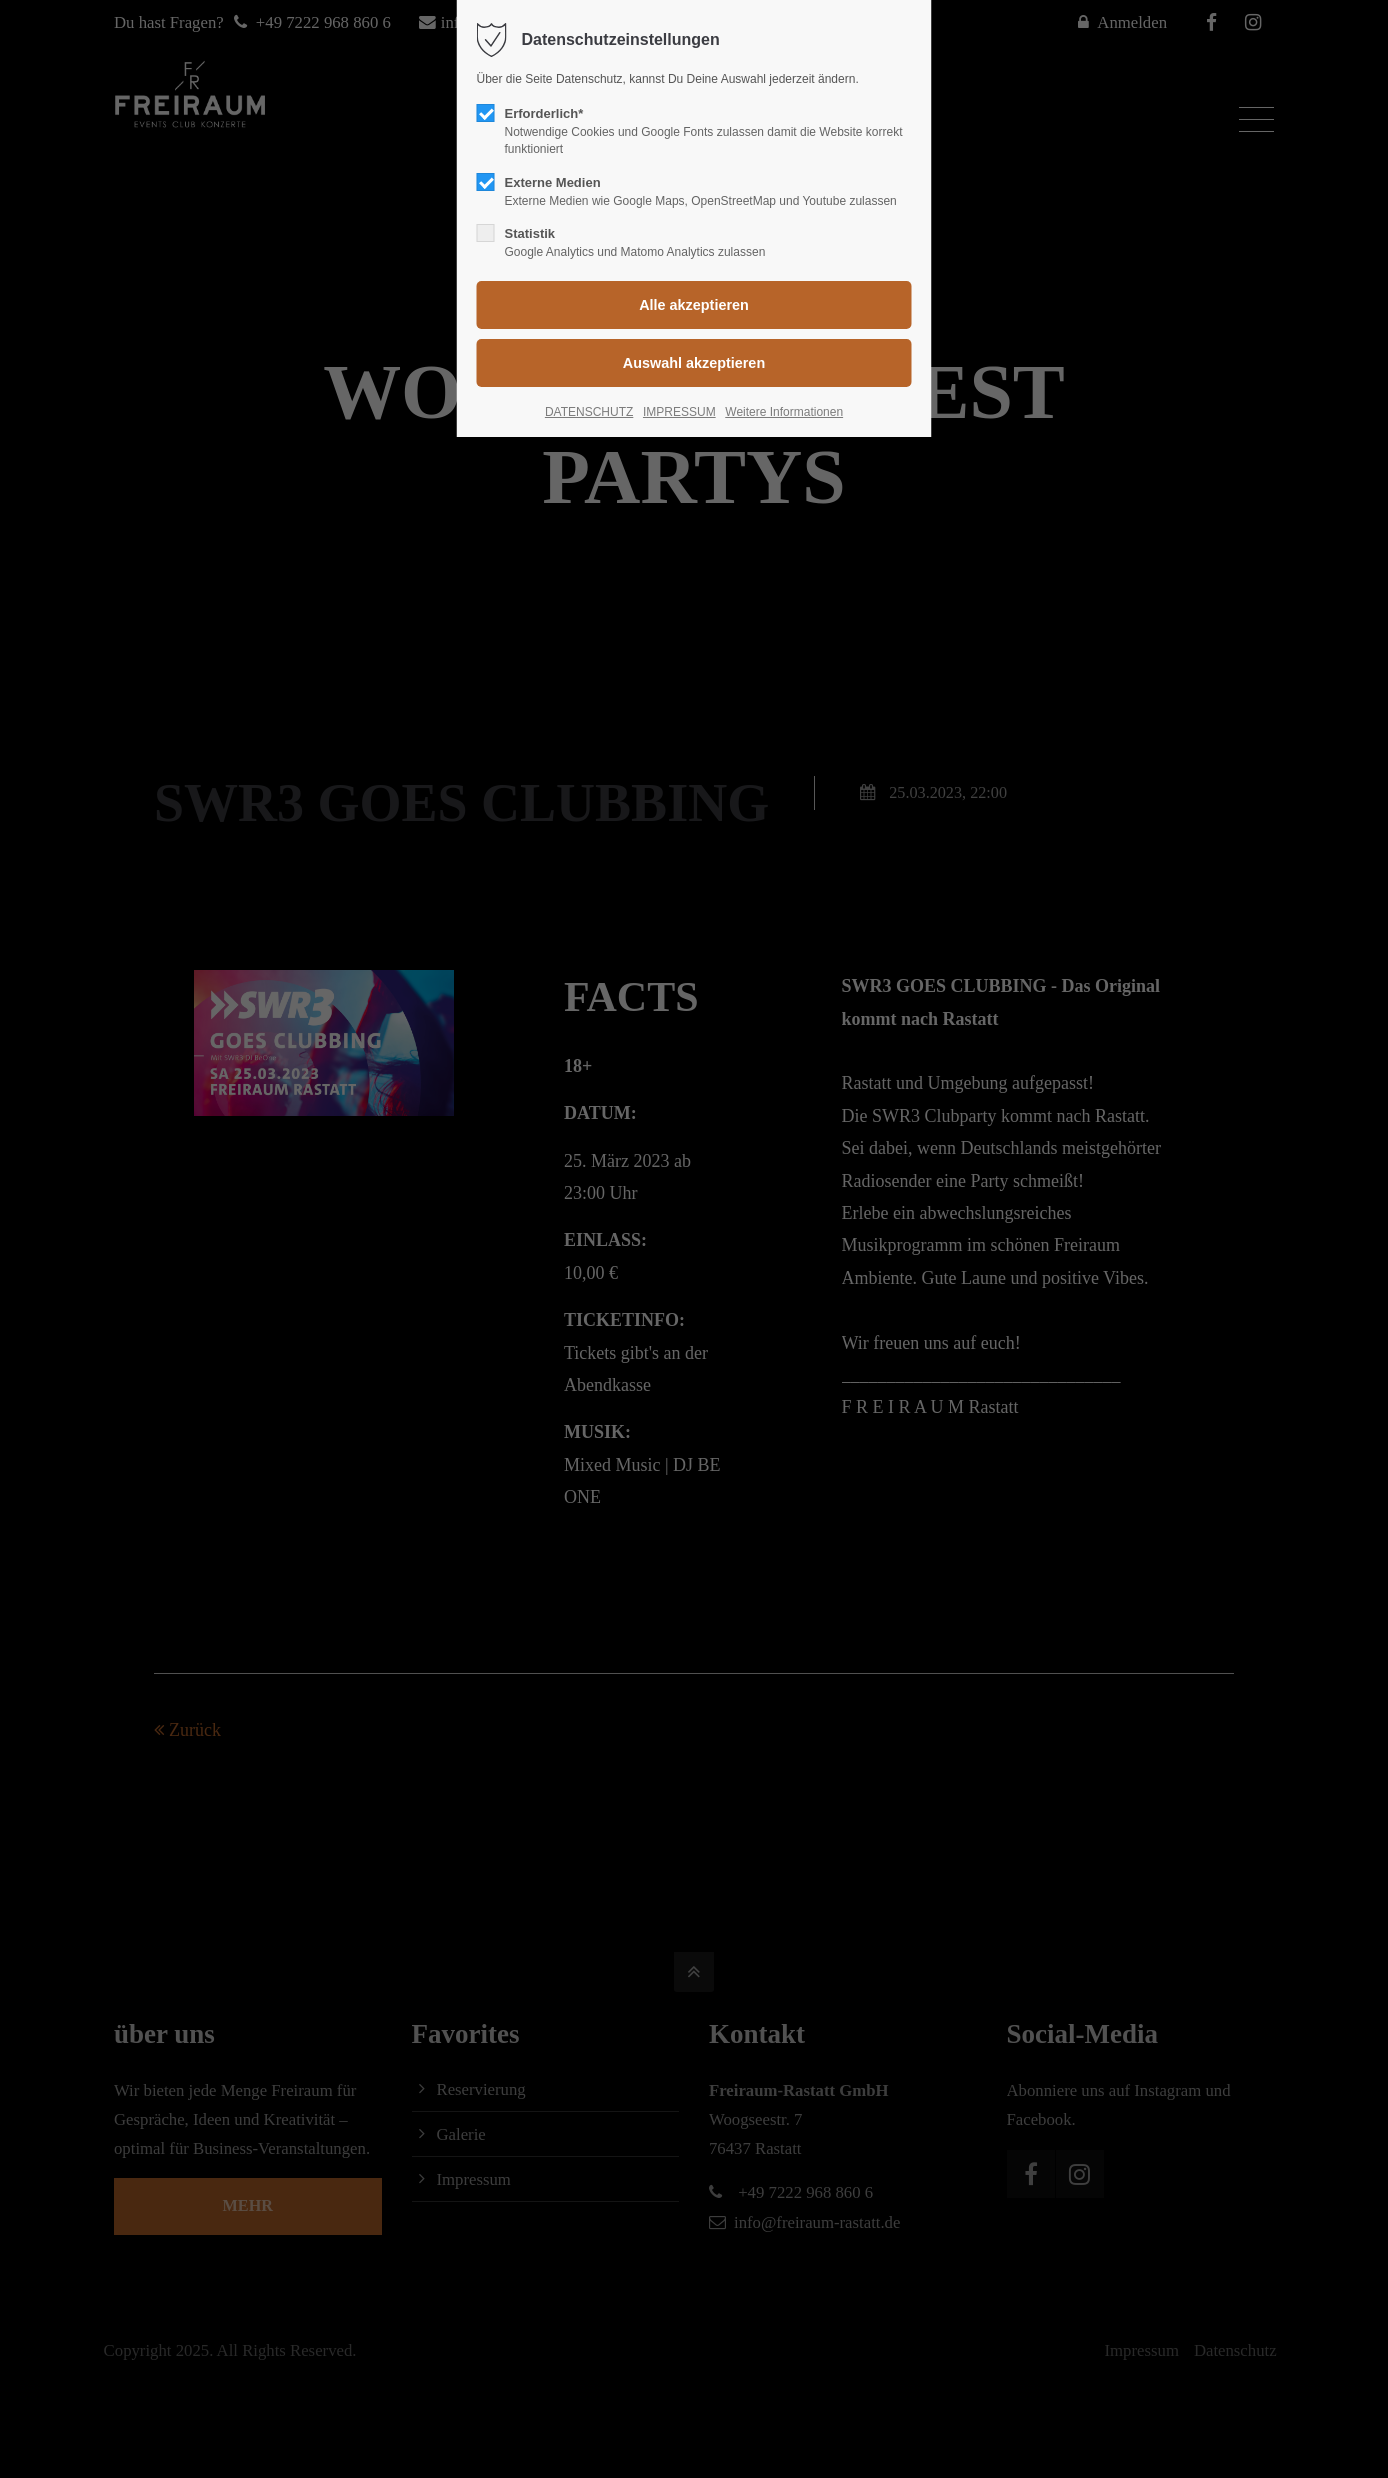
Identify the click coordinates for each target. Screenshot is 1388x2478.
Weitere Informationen (784, 412)
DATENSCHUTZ (589, 412)
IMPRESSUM (679, 412)
